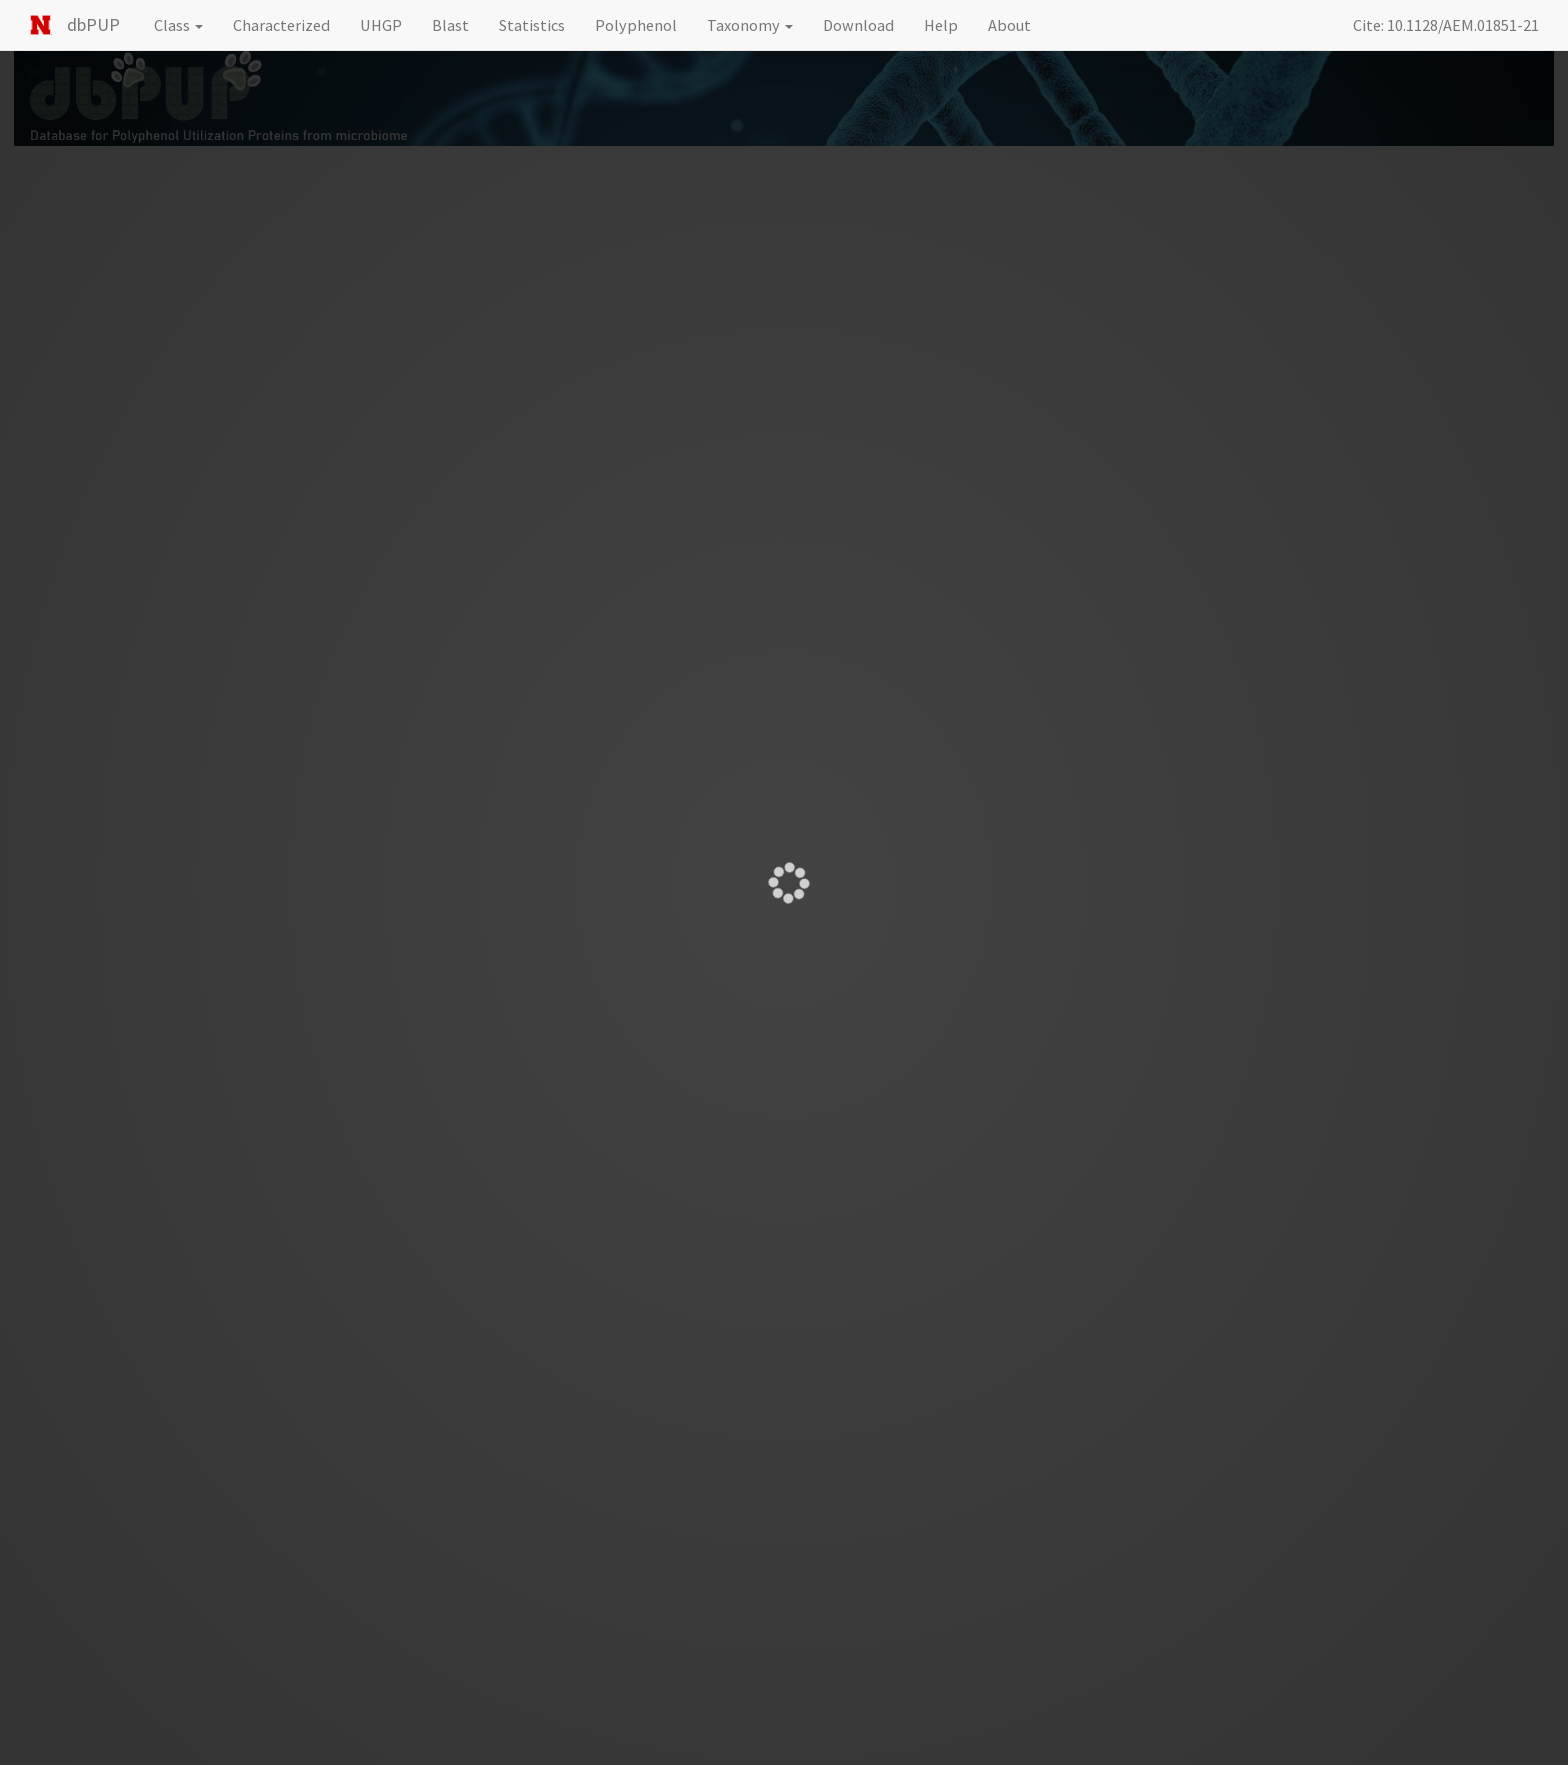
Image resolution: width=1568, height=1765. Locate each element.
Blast (450, 25)
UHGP (381, 25)
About (1009, 25)
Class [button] (178, 25)
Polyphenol (636, 25)
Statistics (532, 25)
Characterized (281, 25)
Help (941, 25)
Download (858, 25)
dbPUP (93, 24)
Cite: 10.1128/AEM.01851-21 (1446, 25)
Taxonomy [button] (750, 25)
